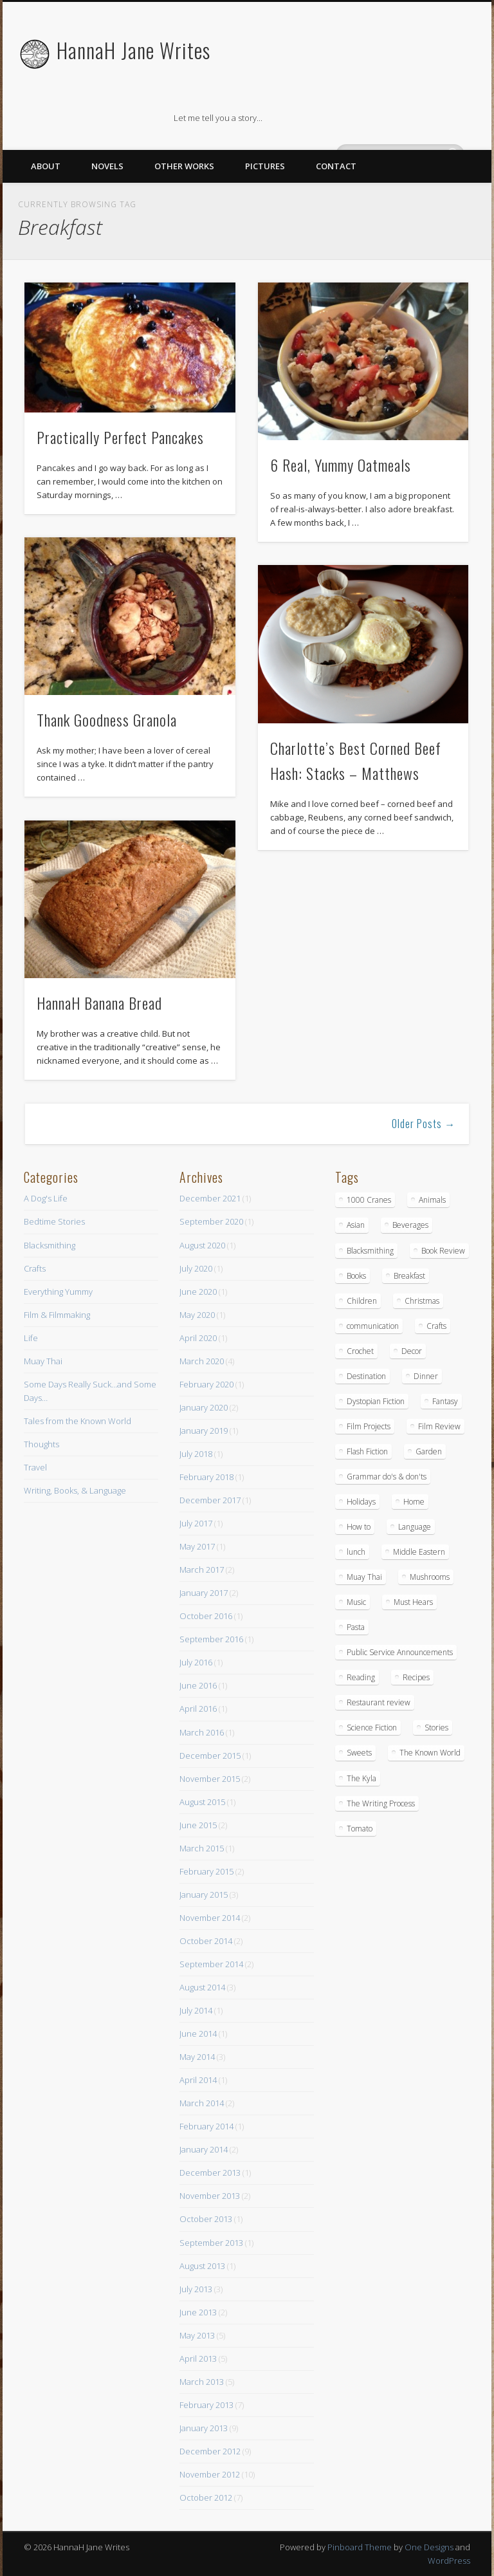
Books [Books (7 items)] (356, 1275)
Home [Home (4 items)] (414, 1501)
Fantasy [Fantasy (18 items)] (445, 1401)
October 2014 (205, 1941)
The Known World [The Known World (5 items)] (430, 1752)
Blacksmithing (49, 1245)
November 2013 (209, 2195)
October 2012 (205, 2497)
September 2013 (211, 2242)
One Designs (429, 2547)
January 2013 (203, 2428)
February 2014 (206, 2126)
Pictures (265, 166)
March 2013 (201, 2381)
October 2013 (205, 2219)
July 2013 (195, 2289)
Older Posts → (423, 1123)
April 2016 (198, 1708)
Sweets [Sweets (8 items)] (359, 1752)
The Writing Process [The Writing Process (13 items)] (381, 1803)
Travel (35, 1467)
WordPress (449, 2560)
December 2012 (210, 2451)
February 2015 (206, 1871)
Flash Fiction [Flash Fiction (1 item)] (367, 1451)
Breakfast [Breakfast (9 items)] (409, 1275)
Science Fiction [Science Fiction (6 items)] (372, 1727)
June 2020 (198, 1291)
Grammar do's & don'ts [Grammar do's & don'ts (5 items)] (386, 1476)
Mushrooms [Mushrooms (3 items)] (430, 1576)
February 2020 (206, 1384)
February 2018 (206, 1477)
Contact (336, 166)
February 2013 (206, 2405)
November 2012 (209, 2474)
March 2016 (201, 1732)
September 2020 (211, 1221)
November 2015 (209, 1778)
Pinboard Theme (359, 2547)
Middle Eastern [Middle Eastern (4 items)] (419, 1551)
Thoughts (41, 1444)
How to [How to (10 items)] (358, 1526)
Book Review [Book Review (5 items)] (443, 1250)
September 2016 (211, 1639)
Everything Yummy (58, 1291)
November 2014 (209, 1917)
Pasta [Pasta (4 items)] (356, 1627)
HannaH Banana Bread (99, 1002)
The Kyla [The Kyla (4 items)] (361, 1778)
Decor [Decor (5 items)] (411, 1351)
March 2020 (201, 1361)
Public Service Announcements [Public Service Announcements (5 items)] (400, 1652)
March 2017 (201, 1569)
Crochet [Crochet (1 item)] (360, 1351)
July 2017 (195, 1523)
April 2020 (198, 1338)
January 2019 (203, 1430)
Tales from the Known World (77, 1421)
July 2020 (195, 1268)
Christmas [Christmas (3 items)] (422, 1300)
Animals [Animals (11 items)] (432, 1199)
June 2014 (198, 2033)
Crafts (35, 1268)
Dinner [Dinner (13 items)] (426, 1376)
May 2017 (197, 1546)
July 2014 (195, 2010)
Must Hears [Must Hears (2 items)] (413, 1602)
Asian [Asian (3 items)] (356, 1224)
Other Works (184, 166)
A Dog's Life (46, 1198)
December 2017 (210, 1500)
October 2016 (205, 1616)
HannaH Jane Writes (133, 50)
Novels (107, 166)
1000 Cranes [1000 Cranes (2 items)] (369, 1199)
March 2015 (201, 1848)
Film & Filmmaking (57, 1314)
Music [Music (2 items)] (356, 1602)
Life (31, 1338)
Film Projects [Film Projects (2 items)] (368, 1426)
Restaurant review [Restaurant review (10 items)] (378, 1702)
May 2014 (197, 2056)
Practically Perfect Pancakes (120, 437)
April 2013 (198, 2358)
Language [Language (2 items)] (414, 1526)
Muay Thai (43, 1361)
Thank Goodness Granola (107, 719)
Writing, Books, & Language (75, 1490)
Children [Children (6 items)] (362, 1300)
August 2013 (202, 2266)
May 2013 (197, 2335)
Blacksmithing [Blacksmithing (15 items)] (370, 1250)
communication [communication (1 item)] (373, 1325)
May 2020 (197, 1314)
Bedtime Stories (54, 1221)
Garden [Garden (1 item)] (429, 1451)
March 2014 (201, 2103)
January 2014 (203, 2149)
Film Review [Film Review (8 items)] (439, 1426)
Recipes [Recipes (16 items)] (416, 1677)
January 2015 (203, 1894)
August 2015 (202, 1802)
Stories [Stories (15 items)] (436, 1727)
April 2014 (198, 2080)
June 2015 (198, 1825)
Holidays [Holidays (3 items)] (361, 1501)
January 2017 (203, 1592)
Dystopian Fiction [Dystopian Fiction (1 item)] (376, 1401)
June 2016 (198, 1685)
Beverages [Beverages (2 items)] (410, 1224)
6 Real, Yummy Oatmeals (340, 464)
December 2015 (210, 1755)
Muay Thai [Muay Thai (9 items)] (364, 1576)
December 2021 (210, 1198)
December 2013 (210, 2172)
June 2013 (198, 2312)
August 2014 (202, 1987)
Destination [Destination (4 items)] (366, 1376)
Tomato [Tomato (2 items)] (359, 1828)
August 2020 (202, 1245)
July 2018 (195, 1453)
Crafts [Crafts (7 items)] (436, 1325)
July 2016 (195, 1662)
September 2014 (211, 1964)
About (45, 166)
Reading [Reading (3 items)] (361, 1677)
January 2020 (203, 1407)
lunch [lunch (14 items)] (356, 1551)
